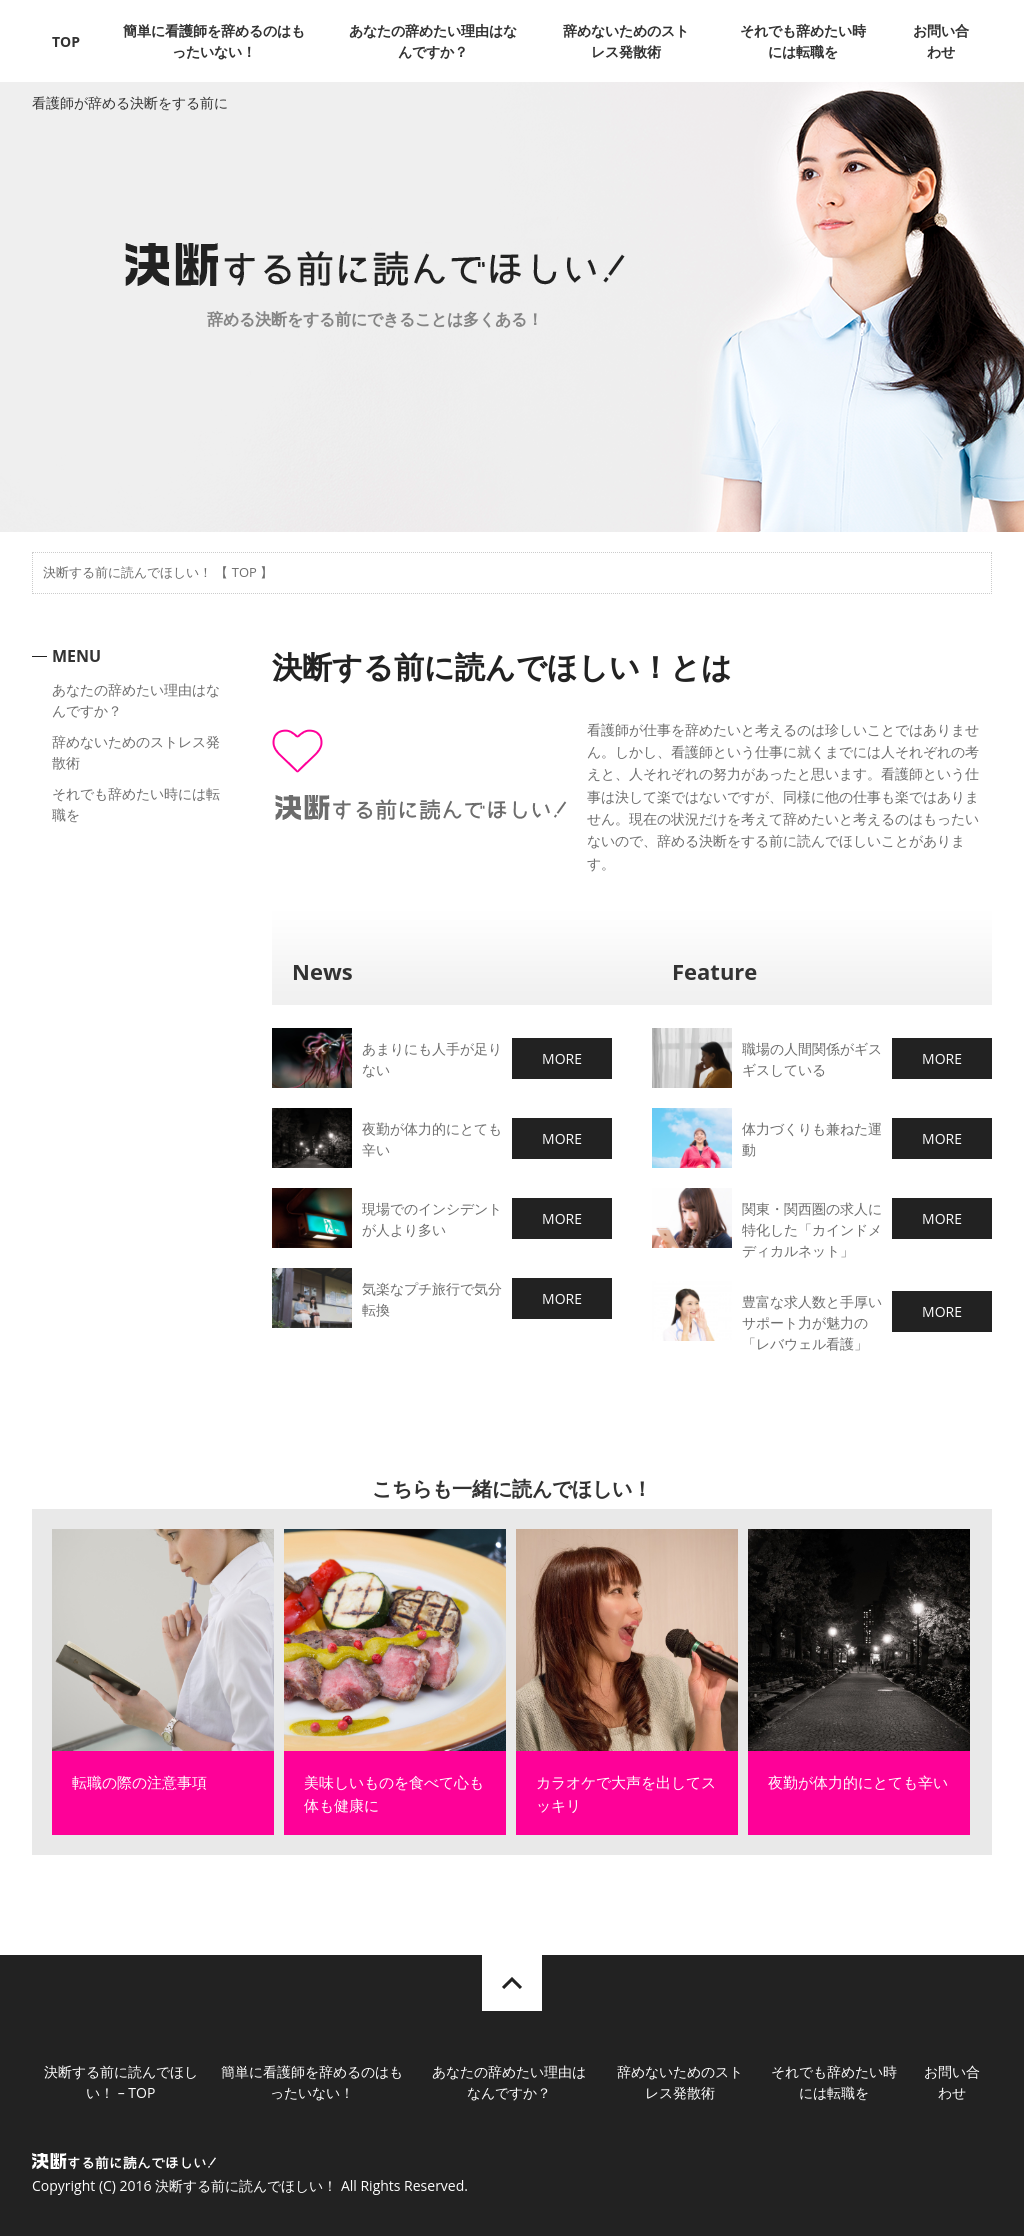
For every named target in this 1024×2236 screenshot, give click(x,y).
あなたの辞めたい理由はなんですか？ (433, 41)
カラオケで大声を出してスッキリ (626, 1793)
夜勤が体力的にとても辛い (432, 1139)
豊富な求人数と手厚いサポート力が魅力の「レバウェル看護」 (812, 1322)
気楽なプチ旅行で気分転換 (432, 1299)
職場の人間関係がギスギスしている (812, 1059)
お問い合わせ (941, 41)
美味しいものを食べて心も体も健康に (394, 1793)
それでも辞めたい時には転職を (803, 41)
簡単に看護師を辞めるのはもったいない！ (214, 41)
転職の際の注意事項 (139, 1782)
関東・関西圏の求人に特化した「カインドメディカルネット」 (812, 1229)
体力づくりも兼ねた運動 (812, 1139)
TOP (66, 41)
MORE (562, 1058)
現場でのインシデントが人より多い (432, 1219)
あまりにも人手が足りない (432, 1059)
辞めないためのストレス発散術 (626, 41)
